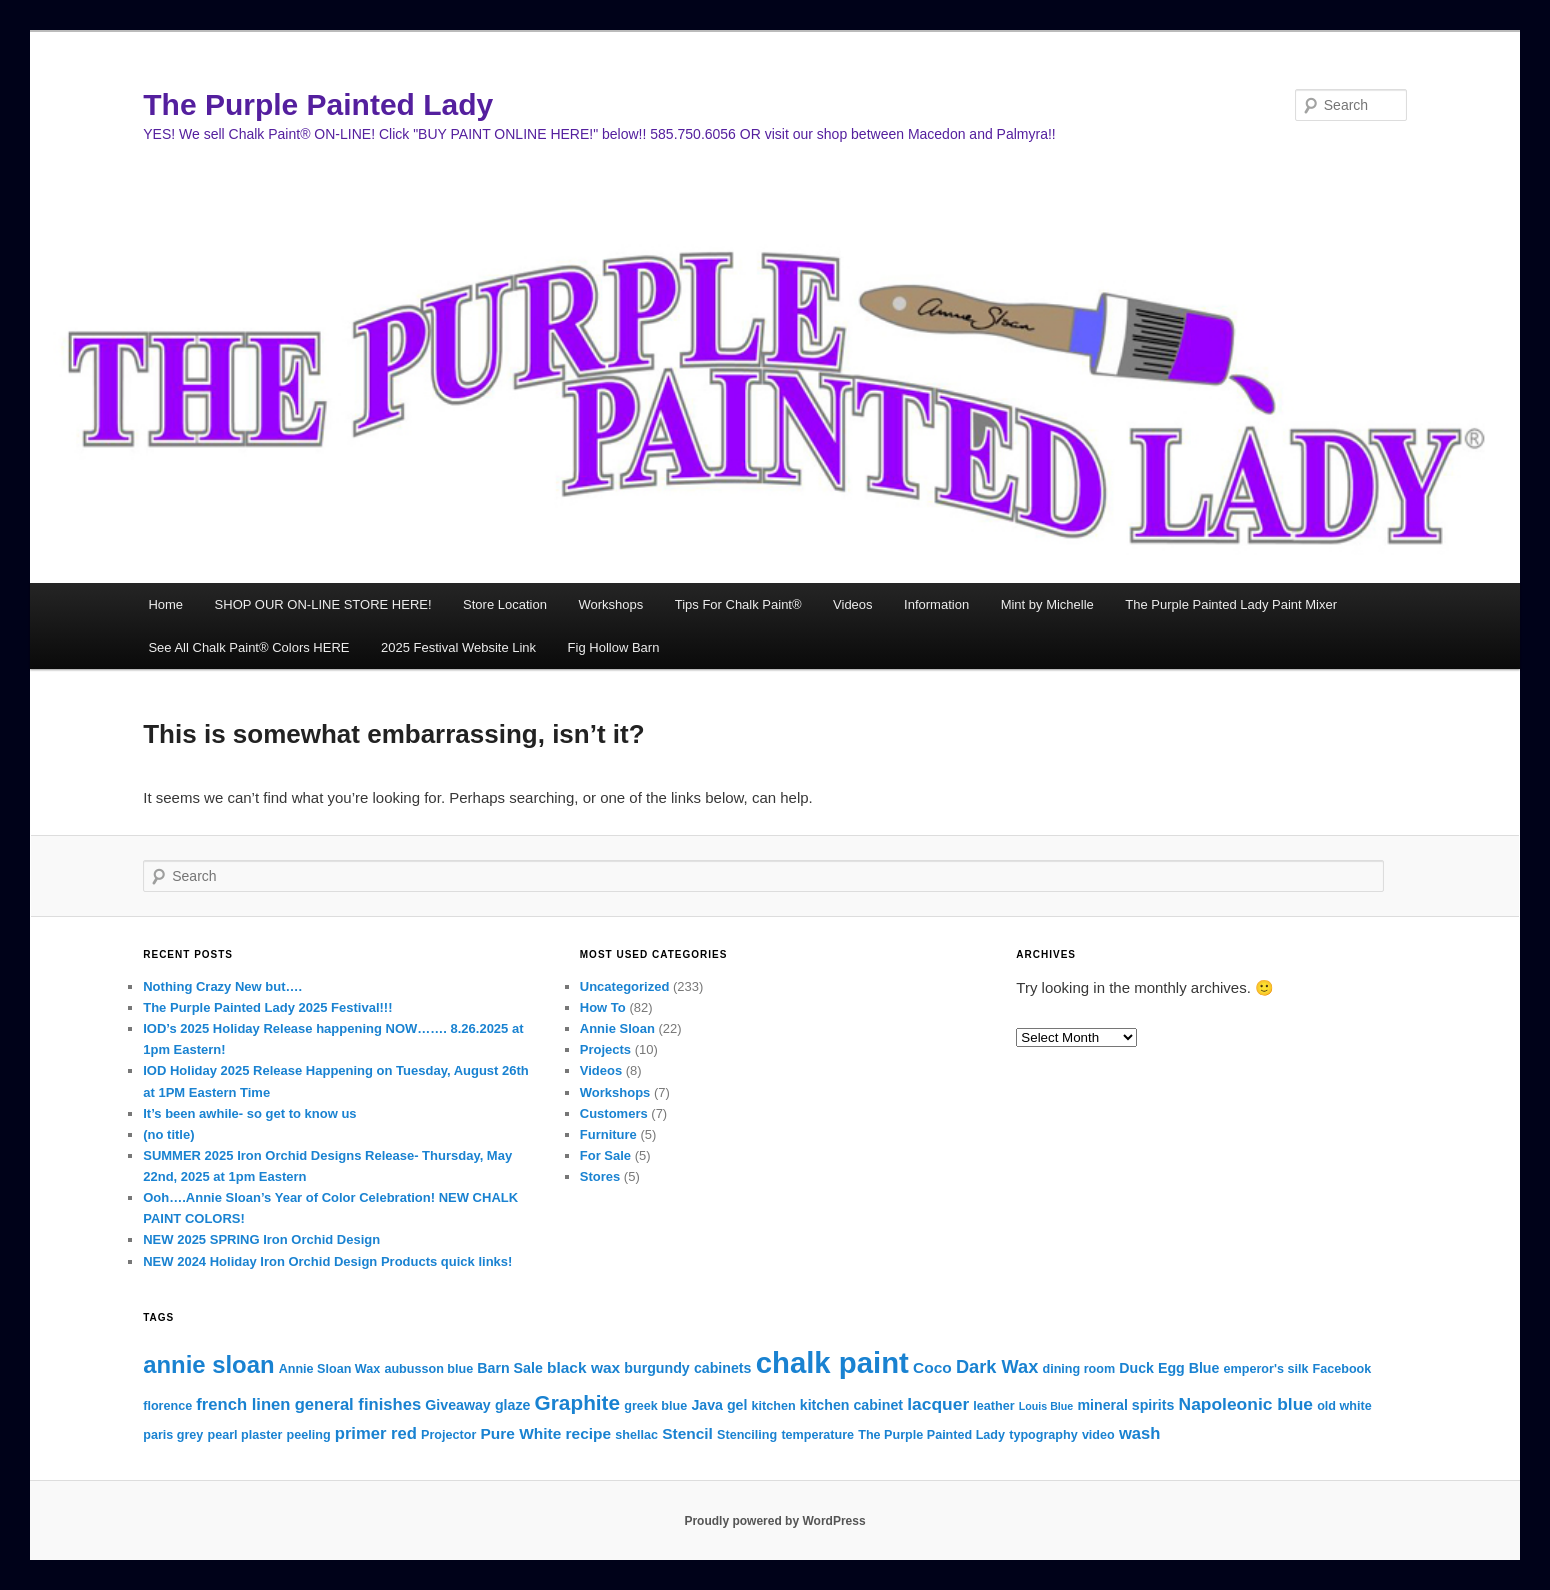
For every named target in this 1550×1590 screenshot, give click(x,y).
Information (936, 604)
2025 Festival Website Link (458, 647)
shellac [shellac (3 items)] (636, 1435)
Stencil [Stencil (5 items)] (687, 1433)
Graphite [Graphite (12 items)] (578, 1402)
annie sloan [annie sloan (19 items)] (208, 1364)
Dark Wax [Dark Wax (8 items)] (997, 1367)
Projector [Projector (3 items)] (448, 1435)
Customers (614, 1113)
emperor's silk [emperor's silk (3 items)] (1266, 1369)
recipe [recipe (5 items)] (589, 1433)
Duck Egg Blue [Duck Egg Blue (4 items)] (1169, 1368)
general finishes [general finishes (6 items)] (358, 1404)
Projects (605, 1049)
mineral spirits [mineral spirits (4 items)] (1125, 1405)
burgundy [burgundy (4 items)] (656, 1368)
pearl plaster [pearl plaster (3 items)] (245, 1435)
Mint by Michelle (1047, 604)
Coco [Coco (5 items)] (932, 1367)
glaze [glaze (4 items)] (512, 1405)
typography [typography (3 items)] (1043, 1435)
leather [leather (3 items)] (993, 1406)
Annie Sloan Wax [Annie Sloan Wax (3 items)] (330, 1369)
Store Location (505, 604)
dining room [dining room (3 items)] (1078, 1369)
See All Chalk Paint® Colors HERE (248, 647)
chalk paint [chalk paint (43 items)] (832, 1362)
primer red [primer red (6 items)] (376, 1433)
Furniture (608, 1134)
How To (603, 1007)
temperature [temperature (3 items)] (817, 1435)
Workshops (610, 604)
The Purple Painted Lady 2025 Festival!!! (267, 1007)
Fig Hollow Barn (614, 647)
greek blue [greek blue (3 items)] (655, 1406)
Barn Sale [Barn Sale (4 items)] (509, 1368)
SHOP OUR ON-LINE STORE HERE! (323, 604)
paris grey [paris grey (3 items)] (173, 1435)
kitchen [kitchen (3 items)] (774, 1406)
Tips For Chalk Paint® (738, 604)
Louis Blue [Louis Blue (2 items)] (1046, 1406)
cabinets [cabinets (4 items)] (723, 1368)
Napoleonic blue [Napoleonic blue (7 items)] (1246, 1404)
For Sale (605, 1155)
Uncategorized (625, 986)
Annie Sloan (617, 1028)
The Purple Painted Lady (318, 104)
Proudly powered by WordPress (774, 1521)
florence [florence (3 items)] (167, 1406)
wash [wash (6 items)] (1140, 1433)
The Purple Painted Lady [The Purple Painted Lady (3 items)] (931, 1435)
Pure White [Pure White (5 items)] (520, 1433)
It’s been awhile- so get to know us (249, 1113)
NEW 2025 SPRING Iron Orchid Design (261, 1239)
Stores (600, 1176)
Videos (853, 604)
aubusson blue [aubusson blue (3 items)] (428, 1369)
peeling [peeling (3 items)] (309, 1435)
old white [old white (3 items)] (1344, 1406)
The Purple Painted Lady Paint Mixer (1231, 604)
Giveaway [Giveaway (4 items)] (457, 1405)
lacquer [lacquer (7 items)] (938, 1404)
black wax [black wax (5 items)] (583, 1367)
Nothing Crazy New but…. (222, 986)
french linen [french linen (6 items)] (243, 1404)
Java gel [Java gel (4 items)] (719, 1405)
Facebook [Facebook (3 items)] (1342, 1369)
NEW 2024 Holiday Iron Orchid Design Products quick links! (327, 1261)
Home (165, 604)
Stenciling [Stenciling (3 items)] (747, 1435)
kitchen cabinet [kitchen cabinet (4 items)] (851, 1405)
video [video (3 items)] (1098, 1435)
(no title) (168, 1134)
